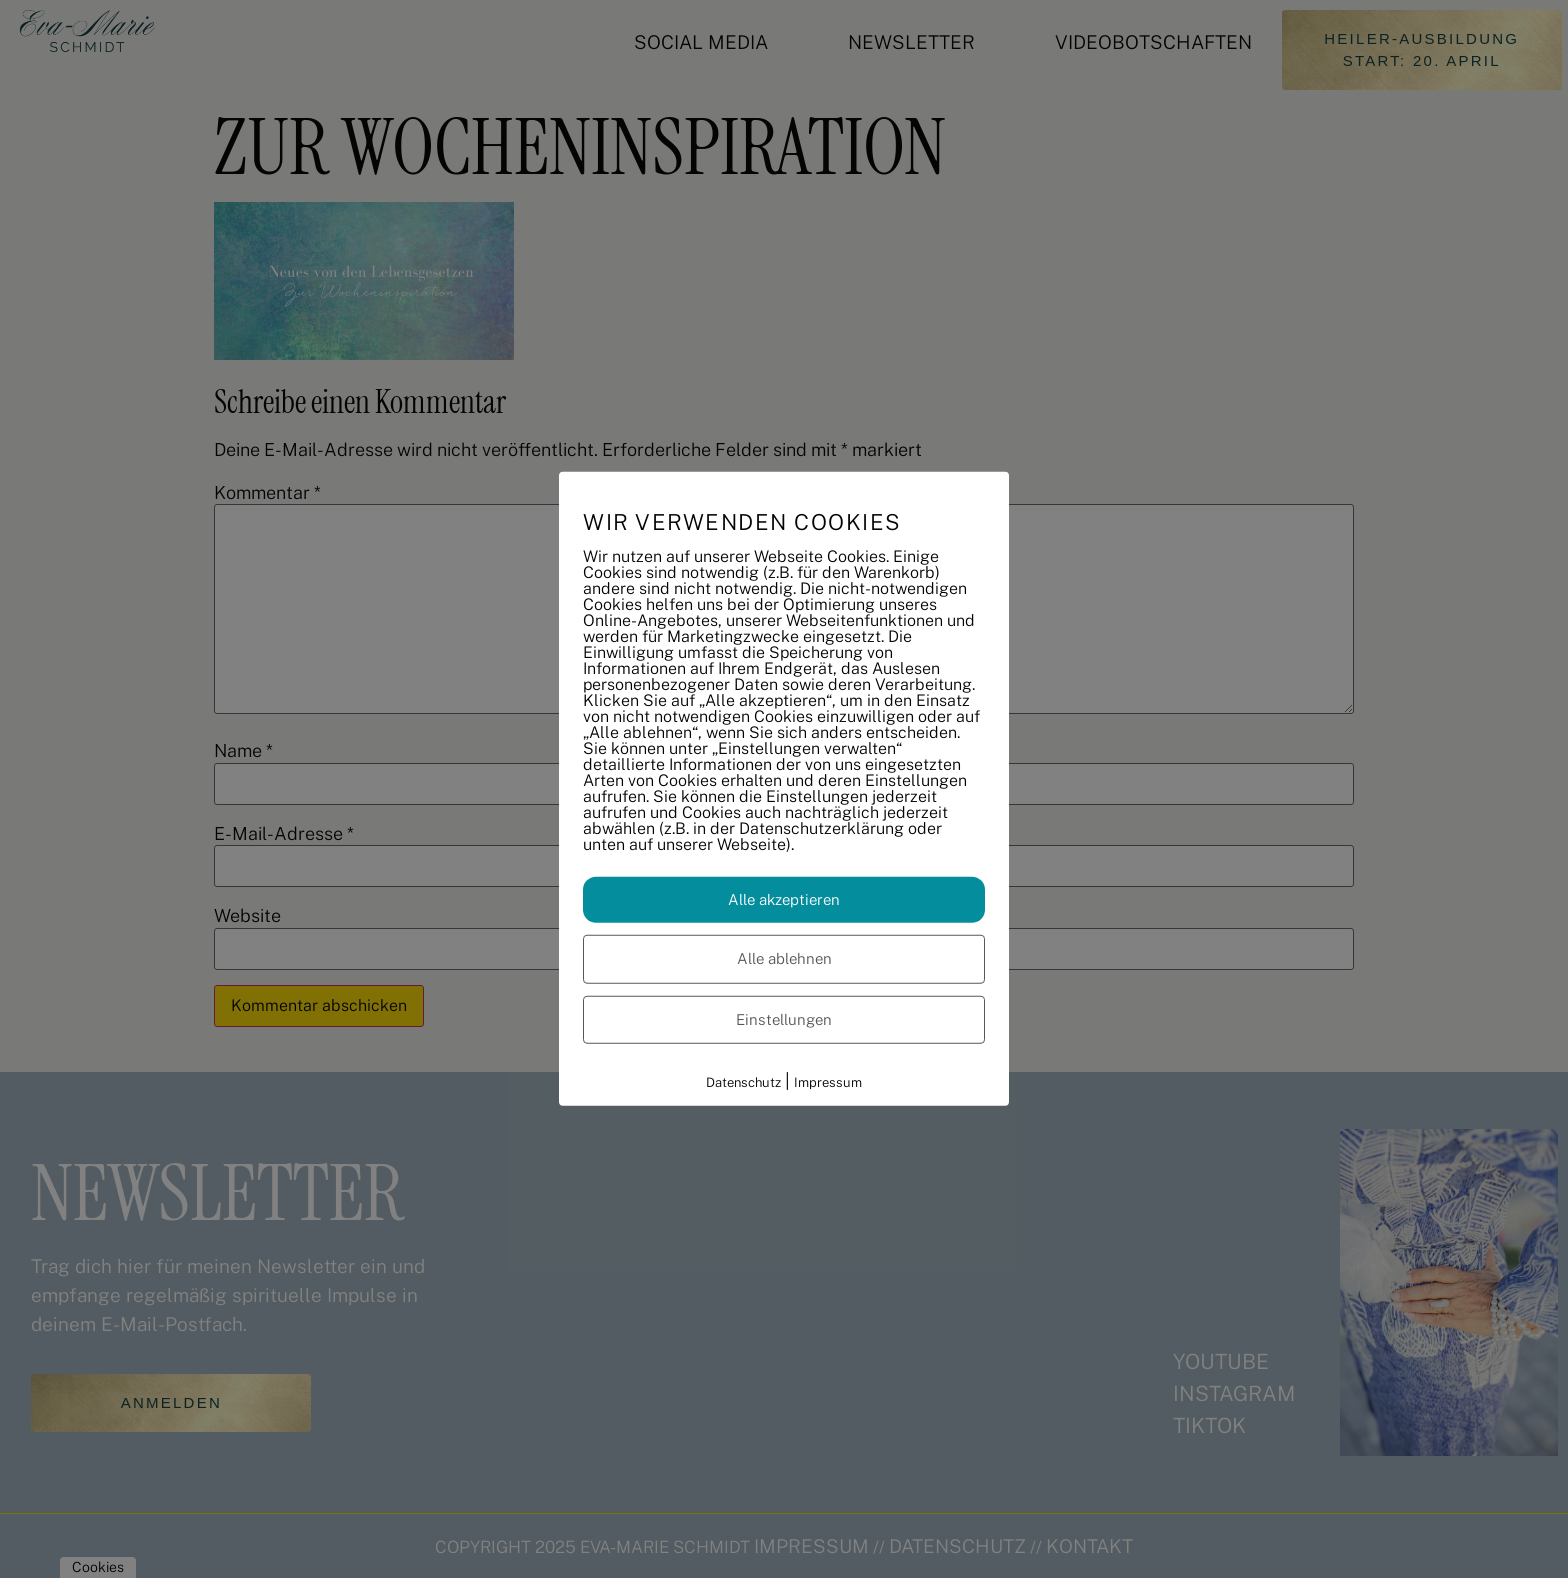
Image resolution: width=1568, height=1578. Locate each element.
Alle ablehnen (784, 958)
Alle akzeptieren (784, 898)
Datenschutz (743, 1082)
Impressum (828, 1082)
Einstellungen (784, 1018)
